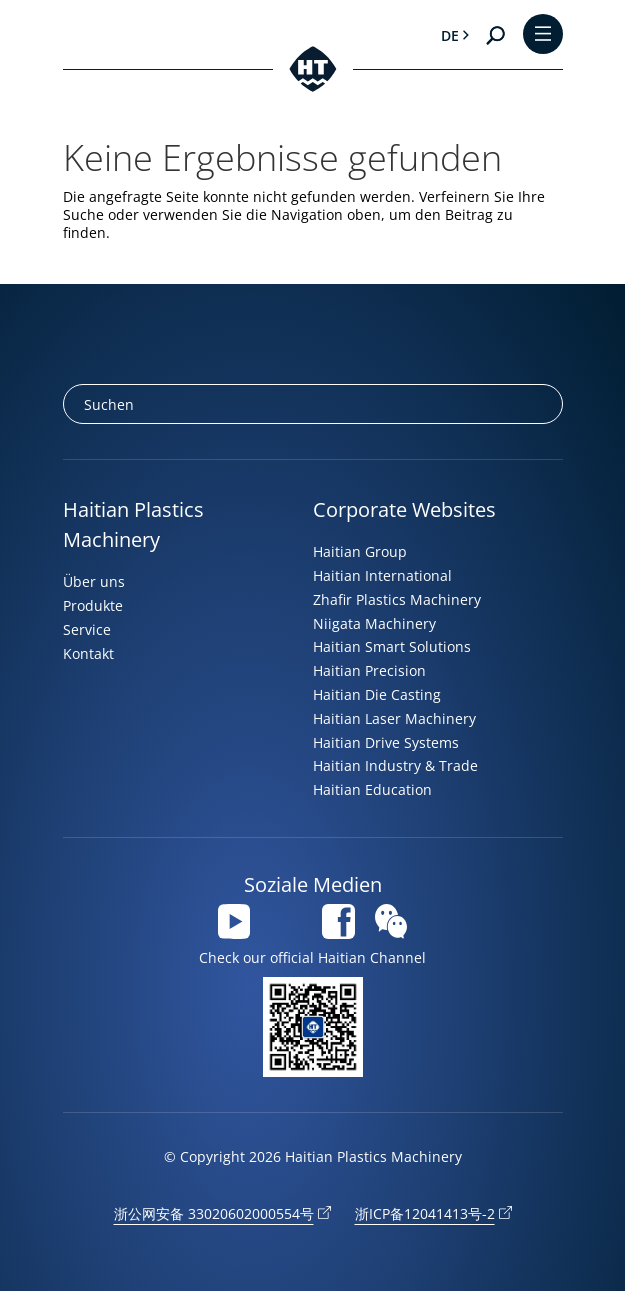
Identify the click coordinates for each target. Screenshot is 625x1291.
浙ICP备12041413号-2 (425, 1213)
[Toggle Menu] (543, 35)
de (450, 35)
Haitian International (382, 575)
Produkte (93, 605)
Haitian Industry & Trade (395, 765)
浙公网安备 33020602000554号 (214, 1213)
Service (87, 629)
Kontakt (88, 653)
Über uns (94, 581)
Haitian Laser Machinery (394, 718)
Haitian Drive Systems (386, 742)
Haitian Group (360, 551)
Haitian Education (372, 789)
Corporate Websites (404, 509)
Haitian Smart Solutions (392, 646)
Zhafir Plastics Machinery (397, 599)
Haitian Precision (369, 670)
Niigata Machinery (374, 623)
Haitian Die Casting (377, 694)
